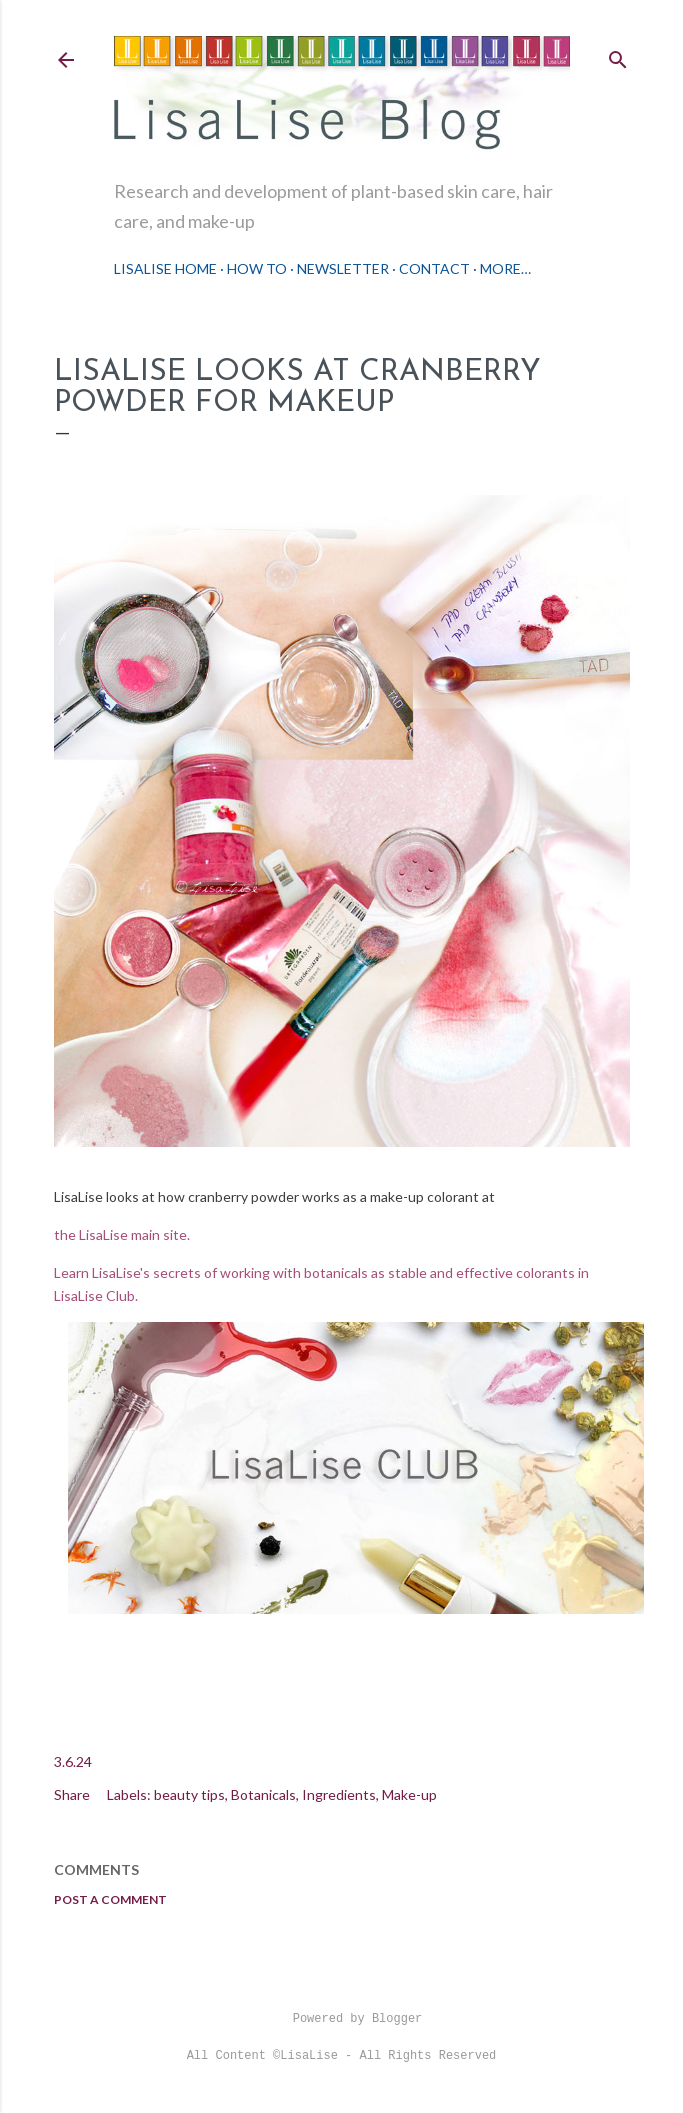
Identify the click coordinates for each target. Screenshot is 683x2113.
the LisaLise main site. (123, 1234)
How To (257, 268)
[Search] (618, 55)
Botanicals (263, 1794)
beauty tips (189, 1794)
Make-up (409, 1794)
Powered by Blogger (342, 2019)
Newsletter (343, 268)
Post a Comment (110, 1899)
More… (505, 268)
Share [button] (72, 1794)
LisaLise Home (165, 268)
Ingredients (339, 1794)
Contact (434, 268)
